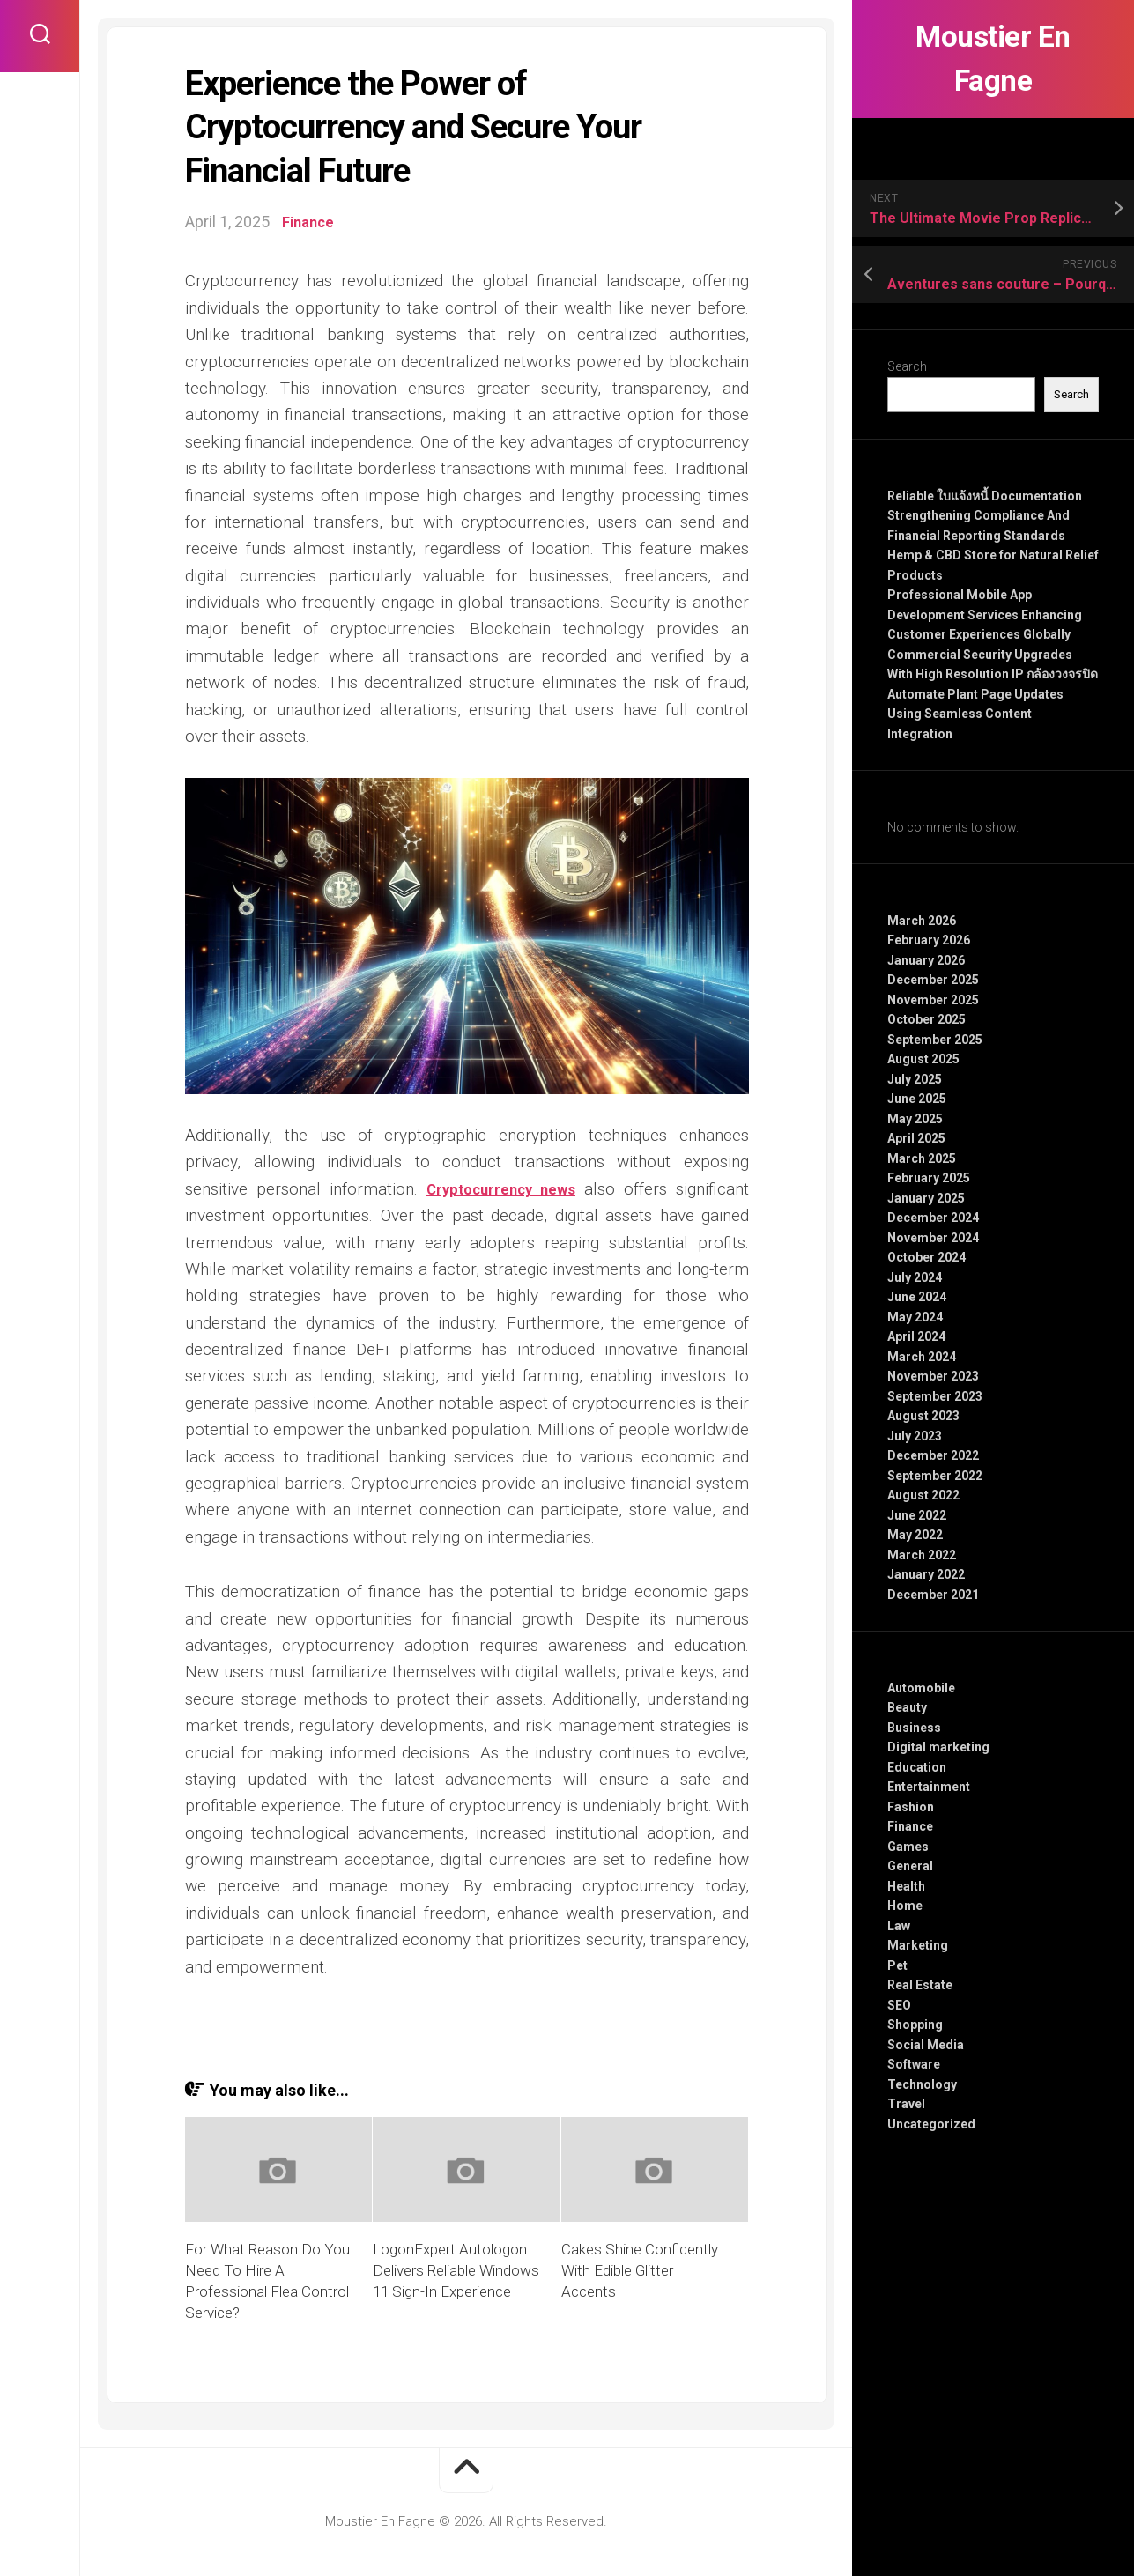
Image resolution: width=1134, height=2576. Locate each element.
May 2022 (915, 1535)
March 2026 (921, 921)
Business (914, 1728)
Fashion (910, 1807)
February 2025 (928, 1178)
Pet (897, 1965)
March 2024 (921, 1357)
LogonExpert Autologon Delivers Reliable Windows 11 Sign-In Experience (456, 2270)
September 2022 (934, 1476)
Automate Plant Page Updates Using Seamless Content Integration (975, 714)
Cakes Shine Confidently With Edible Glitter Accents (639, 2270)
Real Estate (919, 1985)
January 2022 (926, 1574)
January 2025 (926, 1198)
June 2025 (916, 1099)
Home (905, 1906)
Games (908, 1846)
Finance (910, 1826)
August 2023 (923, 1416)
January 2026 (926, 960)
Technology (922, 2084)
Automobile (921, 1688)
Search (907, 366)
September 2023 (934, 1396)
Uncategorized (931, 2124)
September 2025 (934, 1040)
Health (906, 1886)
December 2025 (933, 980)
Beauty (907, 1707)
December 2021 (933, 1595)
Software (913, 2064)
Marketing (917, 1945)
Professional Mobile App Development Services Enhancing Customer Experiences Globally (984, 614)
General (910, 1866)
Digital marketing (938, 1747)
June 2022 (916, 1515)
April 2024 (916, 1336)
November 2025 (933, 1000)
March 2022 (921, 1555)
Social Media (925, 2045)
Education (916, 1767)
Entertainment (928, 1787)
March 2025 (921, 1158)
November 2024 (933, 1238)
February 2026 (928, 940)
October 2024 (926, 1257)
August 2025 (923, 1059)
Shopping (915, 2024)
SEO (899, 2005)
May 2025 (915, 1119)
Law (898, 1926)
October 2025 (926, 1019)
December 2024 (933, 1217)
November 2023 (933, 1376)
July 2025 (914, 1079)
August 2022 (923, 1495)
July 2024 (914, 1277)
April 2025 (916, 1138)
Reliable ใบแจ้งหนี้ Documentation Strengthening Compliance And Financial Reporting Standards (984, 516)
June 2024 (916, 1297)
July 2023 (914, 1436)
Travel (906, 2104)
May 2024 (915, 1317)
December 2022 (933, 1455)
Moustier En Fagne (993, 59)
